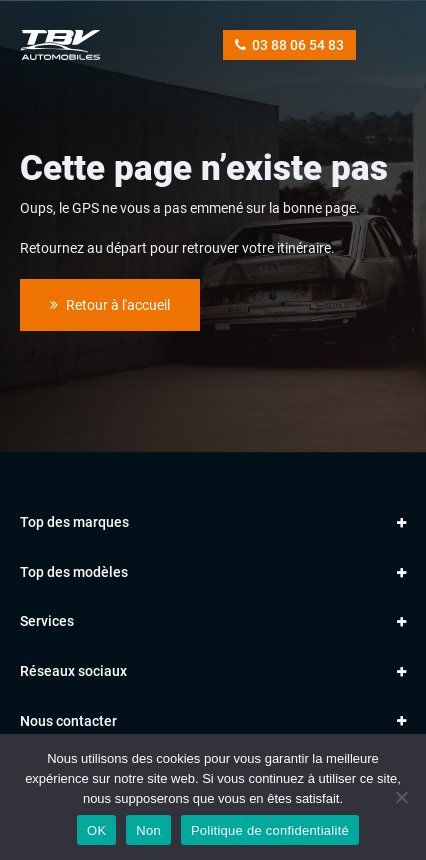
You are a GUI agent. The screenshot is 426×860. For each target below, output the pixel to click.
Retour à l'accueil (110, 305)
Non (148, 830)
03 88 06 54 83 (289, 45)
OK (96, 830)
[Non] (401, 797)
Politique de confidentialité (270, 830)
